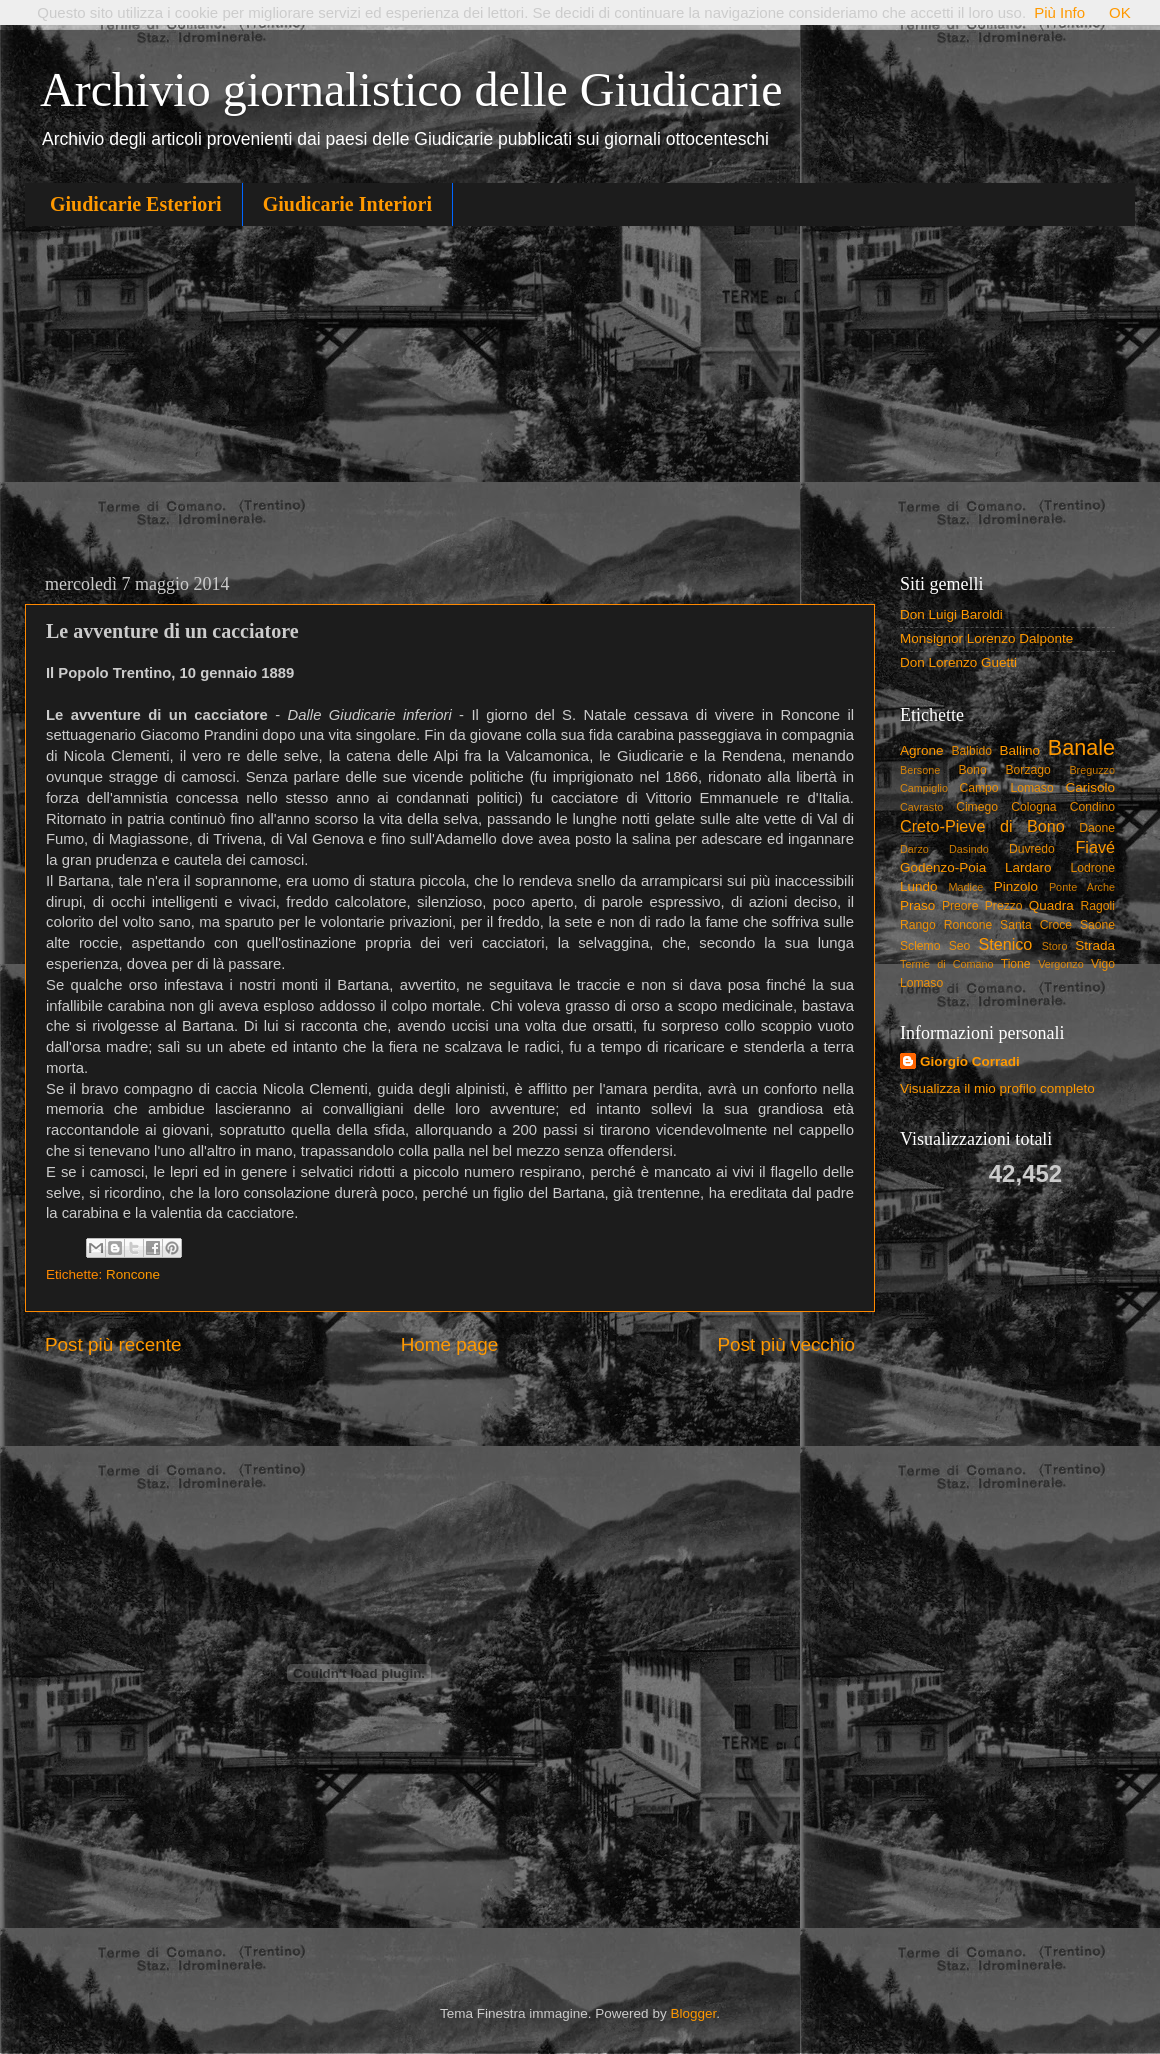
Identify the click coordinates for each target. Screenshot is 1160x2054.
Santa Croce (1036, 925)
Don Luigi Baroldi (951, 614)
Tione (1016, 964)
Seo (960, 946)
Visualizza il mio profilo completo (997, 1088)
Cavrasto (921, 807)
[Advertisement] (580, 396)
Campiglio (924, 788)
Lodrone (1092, 868)
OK (1120, 12)
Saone (1097, 925)
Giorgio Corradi (970, 1061)
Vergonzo (1061, 964)
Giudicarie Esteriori (136, 204)
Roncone (133, 1274)
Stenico (1005, 944)
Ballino (1019, 750)
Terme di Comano (947, 964)
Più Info (1059, 12)
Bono (973, 770)
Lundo (919, 886)
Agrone (922, 750)
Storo (1055, 946)
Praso (917, 905)
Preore (960, 906)
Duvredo (1032, 849)
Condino (1092, 807)
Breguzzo (1092, 770)
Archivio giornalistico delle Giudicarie (411, 89)
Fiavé (1095, 847)
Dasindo (969, 849)
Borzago (1028, 770)
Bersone (920, 770)
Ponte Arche (1082, 887)
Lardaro (1028, 867)
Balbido (971, 751)
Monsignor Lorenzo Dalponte (986, 638)
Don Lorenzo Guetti (958, 662)
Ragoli (1098, 906)
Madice (966, 887)
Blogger (693, 2013)
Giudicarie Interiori (347, 204)
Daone (1097, 828)
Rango (918, 925)
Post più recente (113, 1344)
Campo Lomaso (1006, 788)
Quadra (1051, 905)
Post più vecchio (786, 1344)
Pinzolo (1016, 886)
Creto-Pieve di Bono (982, 826)
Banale (1081, 747)
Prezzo (1004, 906)
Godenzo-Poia (943, 867)
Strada (1095, 945)
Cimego (977, 807)
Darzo (914, 849)
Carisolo (1091, 787)
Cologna (1033, 807)
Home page (450, 1344)
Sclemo (920, 946)
